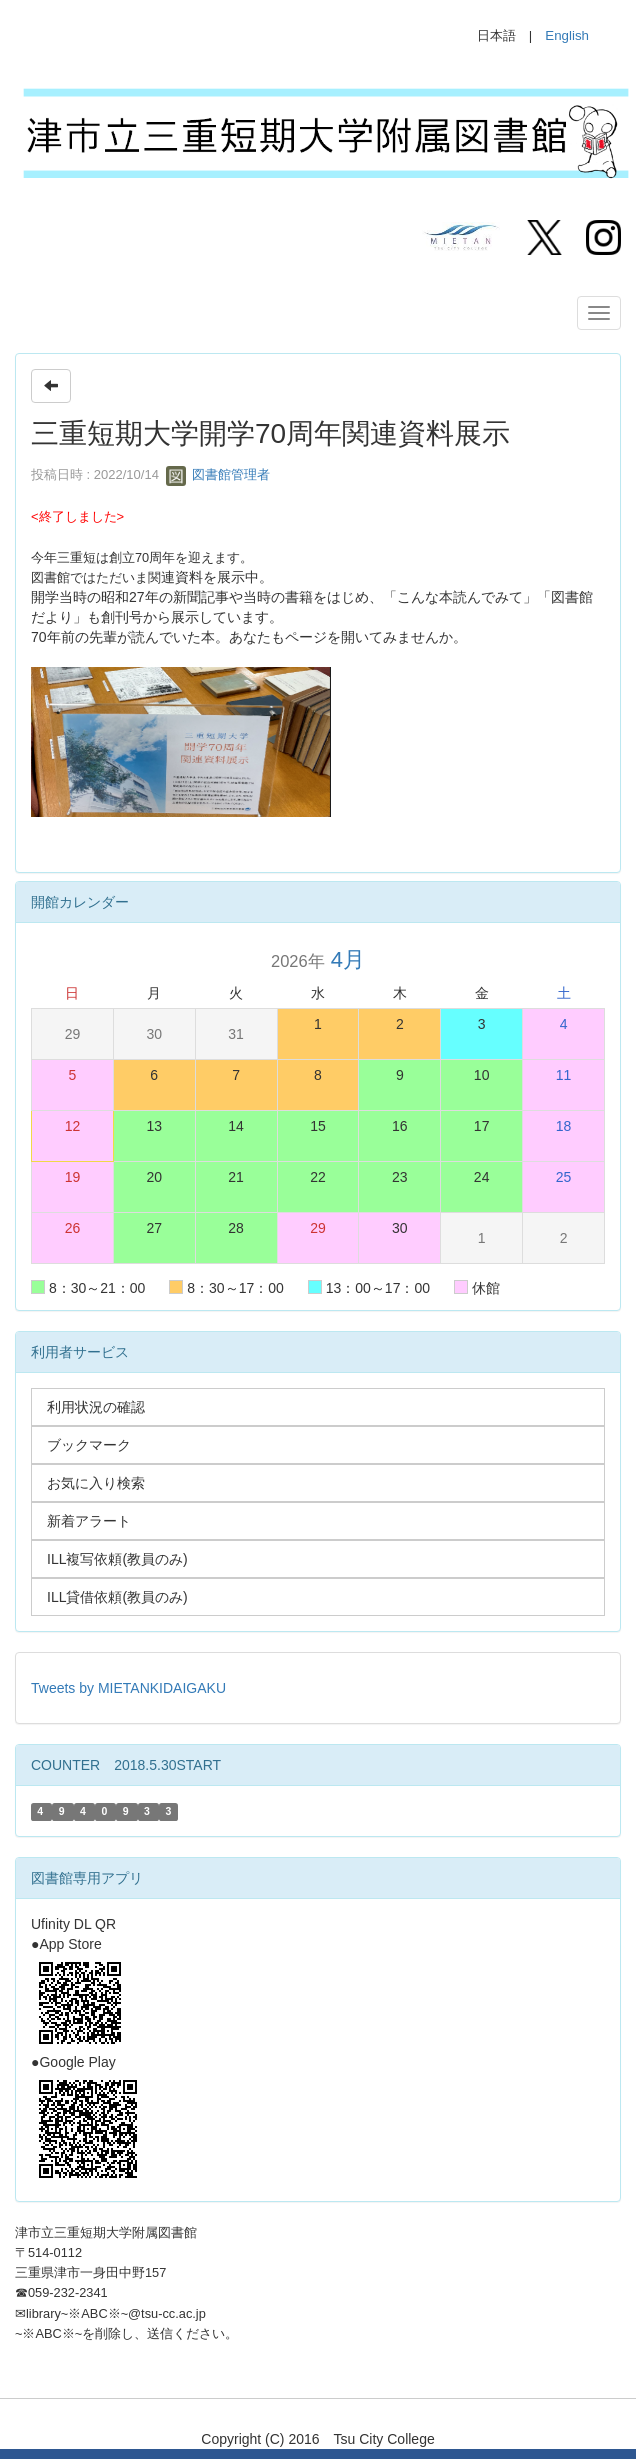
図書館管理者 (218, 474)
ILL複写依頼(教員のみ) (117, 1559)
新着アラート (89, 1521)
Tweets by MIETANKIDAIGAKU (128, 1688)
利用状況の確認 (96, 1407)
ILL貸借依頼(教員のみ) (117, 1597)
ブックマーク (89, 1445)
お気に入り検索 (96, 1483)
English (567, 35)
